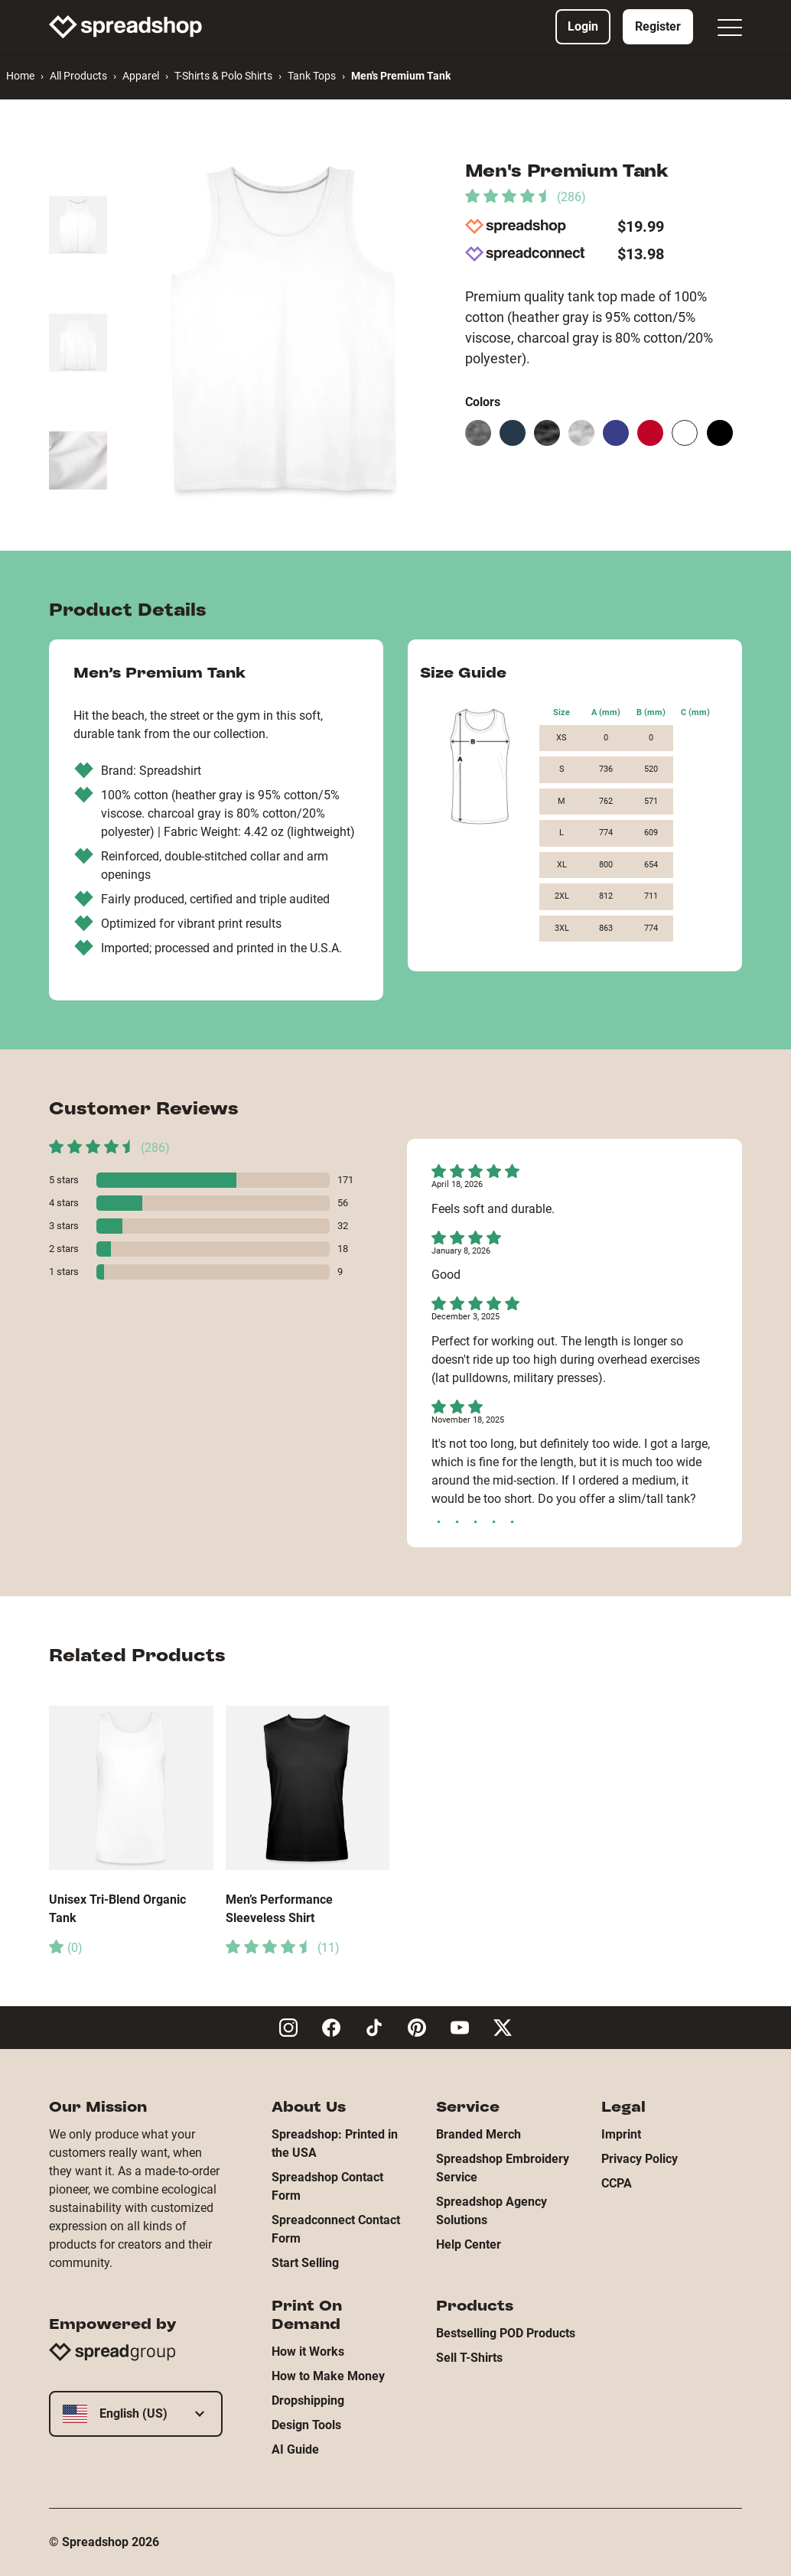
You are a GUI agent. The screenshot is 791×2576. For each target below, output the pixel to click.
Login (583, 26)
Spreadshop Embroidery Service (502, 2168)
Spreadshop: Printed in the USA (335, 2143)
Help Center (468, 2244)
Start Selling (305, 2263)
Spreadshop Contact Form (327, 2186)
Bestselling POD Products (505, 2333)
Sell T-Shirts (469, 2357)
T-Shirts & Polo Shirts (223, 76)
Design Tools (306, 2425)
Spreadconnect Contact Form (336, 2229)
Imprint (621, 2134)
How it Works (308, 2351)
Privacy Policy (639, 2159)
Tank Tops (312, 76)
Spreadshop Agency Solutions (491, 2210)
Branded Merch (478, 2134)
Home (20, 76)
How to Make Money (328, 2376)
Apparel (140, 76)
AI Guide (295, 2449)
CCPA (616, 2183)
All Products (78, 76)
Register (658, 26)
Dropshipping (308, 2400)
